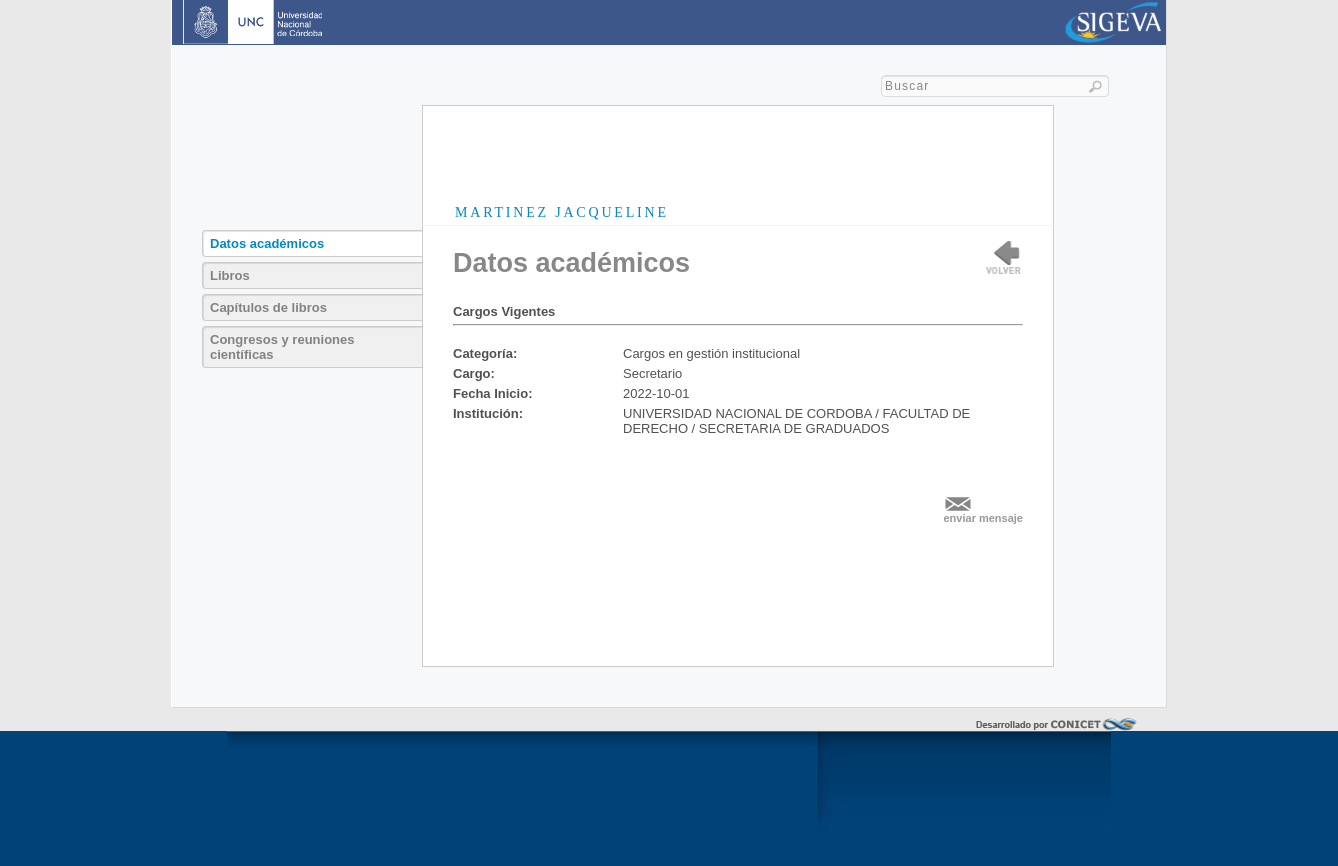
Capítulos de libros (268, 307)
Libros (230, 275)
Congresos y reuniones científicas (282, 347)
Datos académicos (267, 243)
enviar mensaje (984, 518)
